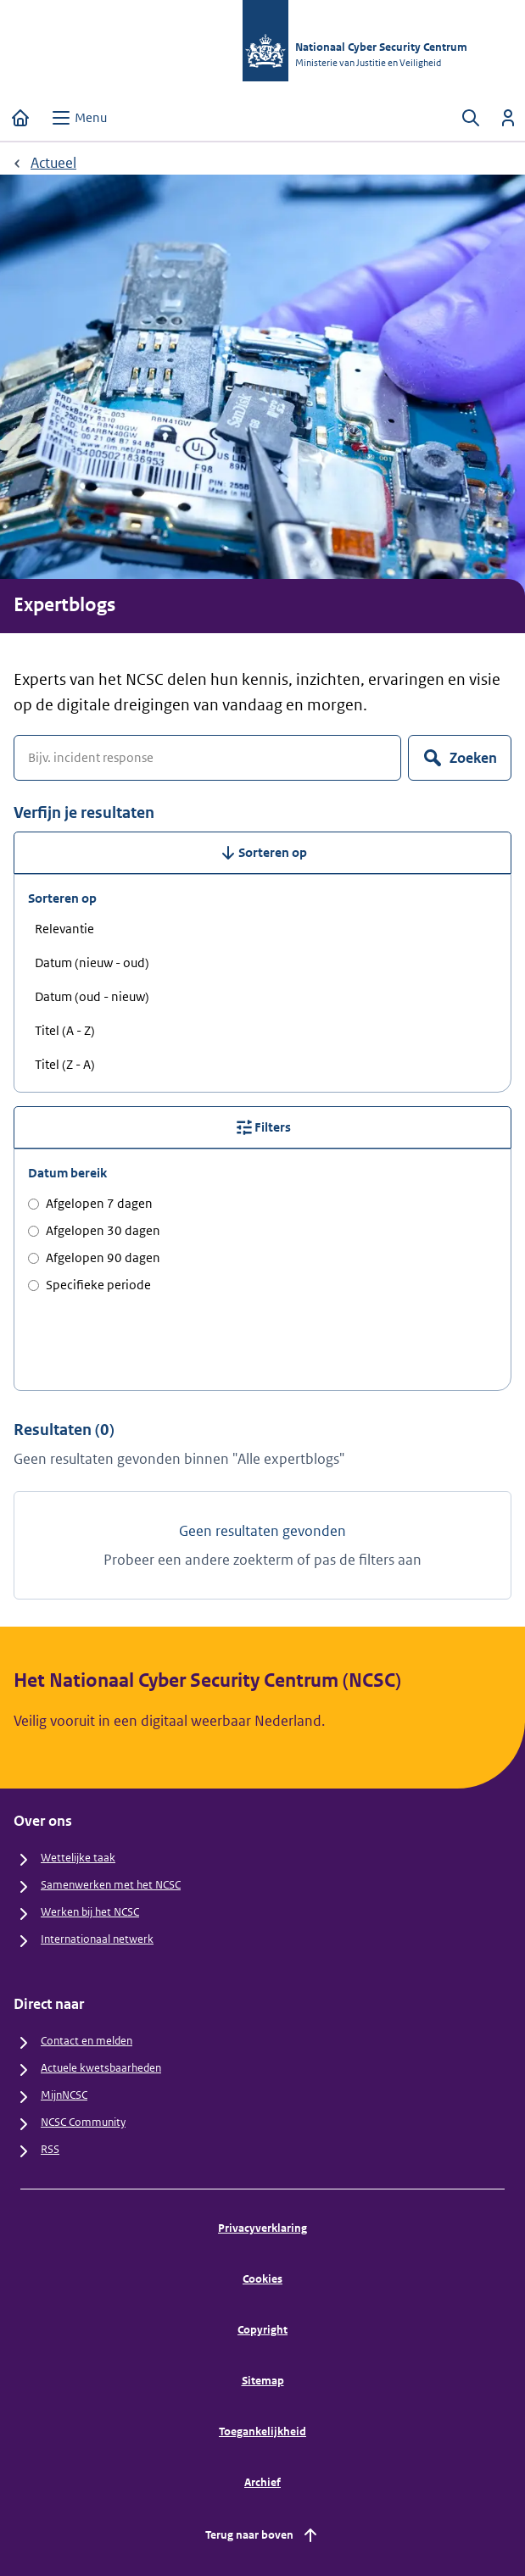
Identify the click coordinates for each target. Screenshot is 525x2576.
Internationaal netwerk (97, 1939)
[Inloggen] (508, 118)
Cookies (262, 2279)
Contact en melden (86, 2041)
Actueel (53, 162)
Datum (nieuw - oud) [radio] (92, 962)
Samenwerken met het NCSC (111, 1885)
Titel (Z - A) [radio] (65, 1064)
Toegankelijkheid (262, 2431)
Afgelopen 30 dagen (94, 1230)
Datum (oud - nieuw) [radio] (92, 996)
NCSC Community (83, 2122)
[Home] (20, 117)
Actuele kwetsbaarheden (101, 2068)
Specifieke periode (89, 1285)
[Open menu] (79, 117)
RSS (50, 2149)
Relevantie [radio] (64, 929)
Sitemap (263, 2380)
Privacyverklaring (262, 2228)
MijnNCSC (64, 2095)
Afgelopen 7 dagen (90, 1203)
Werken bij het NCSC (90, 1912)
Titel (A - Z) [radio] (65, 1030)
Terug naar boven (263, 2535)
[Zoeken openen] (470, 117)
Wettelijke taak (78, 1857)
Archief (262, 2482)
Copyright (262, 2330)
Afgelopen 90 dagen (94, 1257)
